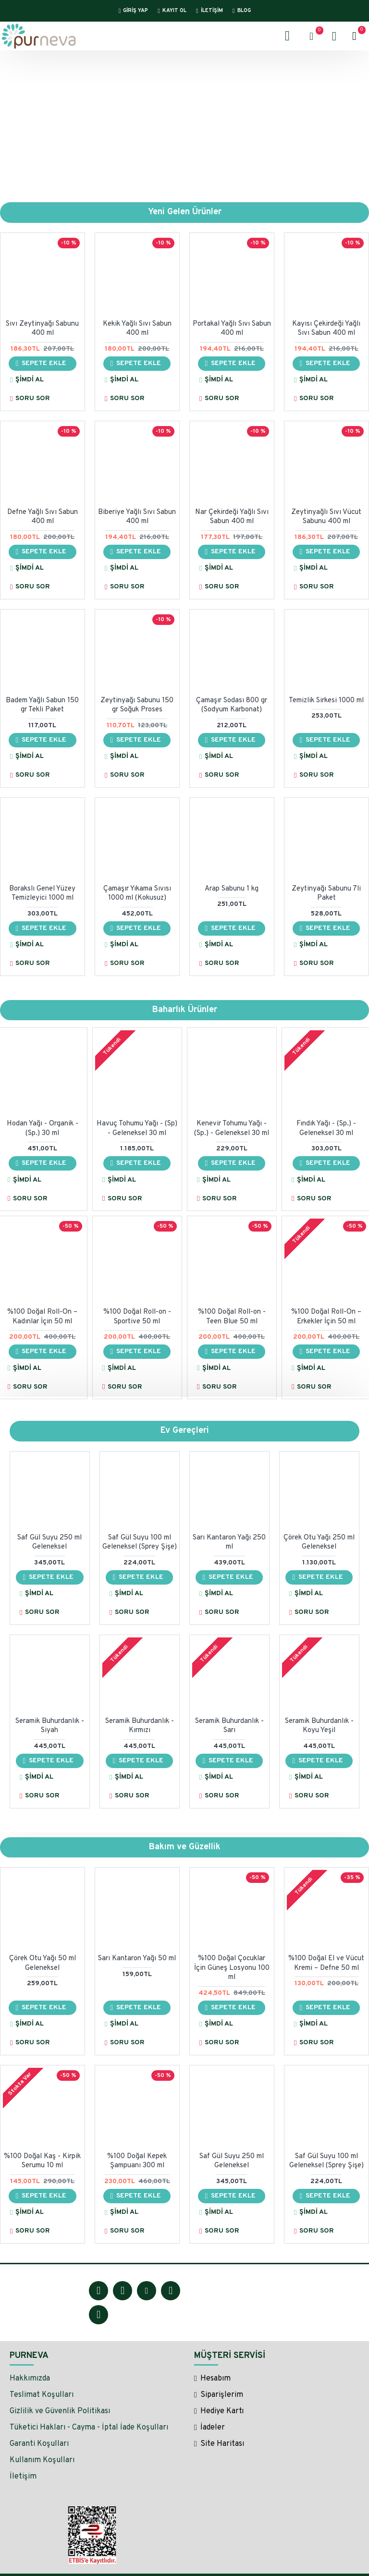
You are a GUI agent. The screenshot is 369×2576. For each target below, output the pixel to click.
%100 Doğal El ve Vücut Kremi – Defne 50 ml (326, 1963)
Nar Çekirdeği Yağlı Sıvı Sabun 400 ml (232, 517)
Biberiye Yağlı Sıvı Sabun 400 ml (137, 517)
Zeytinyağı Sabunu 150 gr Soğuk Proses (136, 705)
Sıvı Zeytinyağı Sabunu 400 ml (42, 328)
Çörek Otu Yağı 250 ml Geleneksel (319, 1542)
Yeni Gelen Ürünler (184, 212)
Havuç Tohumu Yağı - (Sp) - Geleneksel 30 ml (137, 1128)
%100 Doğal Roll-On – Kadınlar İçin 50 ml (42, 1316)
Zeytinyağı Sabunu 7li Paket (326, 893)
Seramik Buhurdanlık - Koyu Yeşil (319, 1726)
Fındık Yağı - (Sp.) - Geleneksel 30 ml (326, 1128)
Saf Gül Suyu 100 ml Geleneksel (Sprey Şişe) (139, 1542)
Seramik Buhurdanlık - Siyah (49, 1726)
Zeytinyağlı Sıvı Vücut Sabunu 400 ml (326, 517)
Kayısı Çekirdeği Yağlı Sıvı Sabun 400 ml (326, 328)
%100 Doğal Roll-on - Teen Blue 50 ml (232, 1316)
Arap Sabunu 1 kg (231, 888)
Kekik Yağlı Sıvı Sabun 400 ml (137, 328)
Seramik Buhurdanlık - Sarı (229, 1726)
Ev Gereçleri (184, 1430)
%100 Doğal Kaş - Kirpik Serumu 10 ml (42, 2161)
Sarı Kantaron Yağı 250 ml (229, 1542)
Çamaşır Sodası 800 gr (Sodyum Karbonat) (231, 705)
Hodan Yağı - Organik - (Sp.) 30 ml (42, 1128)
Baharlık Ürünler (184, 1009)
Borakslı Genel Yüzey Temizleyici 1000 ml (42, 893)
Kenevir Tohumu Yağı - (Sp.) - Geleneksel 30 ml (231, 1128)
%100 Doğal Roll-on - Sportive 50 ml (137, 1316)
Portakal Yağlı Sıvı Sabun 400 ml (232, 328)
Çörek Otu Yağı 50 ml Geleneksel (42, 1963)
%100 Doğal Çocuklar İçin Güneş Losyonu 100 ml (232, 1968)
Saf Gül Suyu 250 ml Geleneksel (49, 1542)
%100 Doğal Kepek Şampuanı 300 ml (137, 2161)
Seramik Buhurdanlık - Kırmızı (139, 1726)
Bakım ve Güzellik (185, 1847)
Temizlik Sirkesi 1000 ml (326, 700)
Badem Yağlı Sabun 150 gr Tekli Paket (42, 705)
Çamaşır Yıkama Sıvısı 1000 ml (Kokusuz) (137, 893)
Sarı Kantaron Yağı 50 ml (137, 1958)
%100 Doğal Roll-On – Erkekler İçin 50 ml (326, 1316)
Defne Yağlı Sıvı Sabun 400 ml (42, 517)
